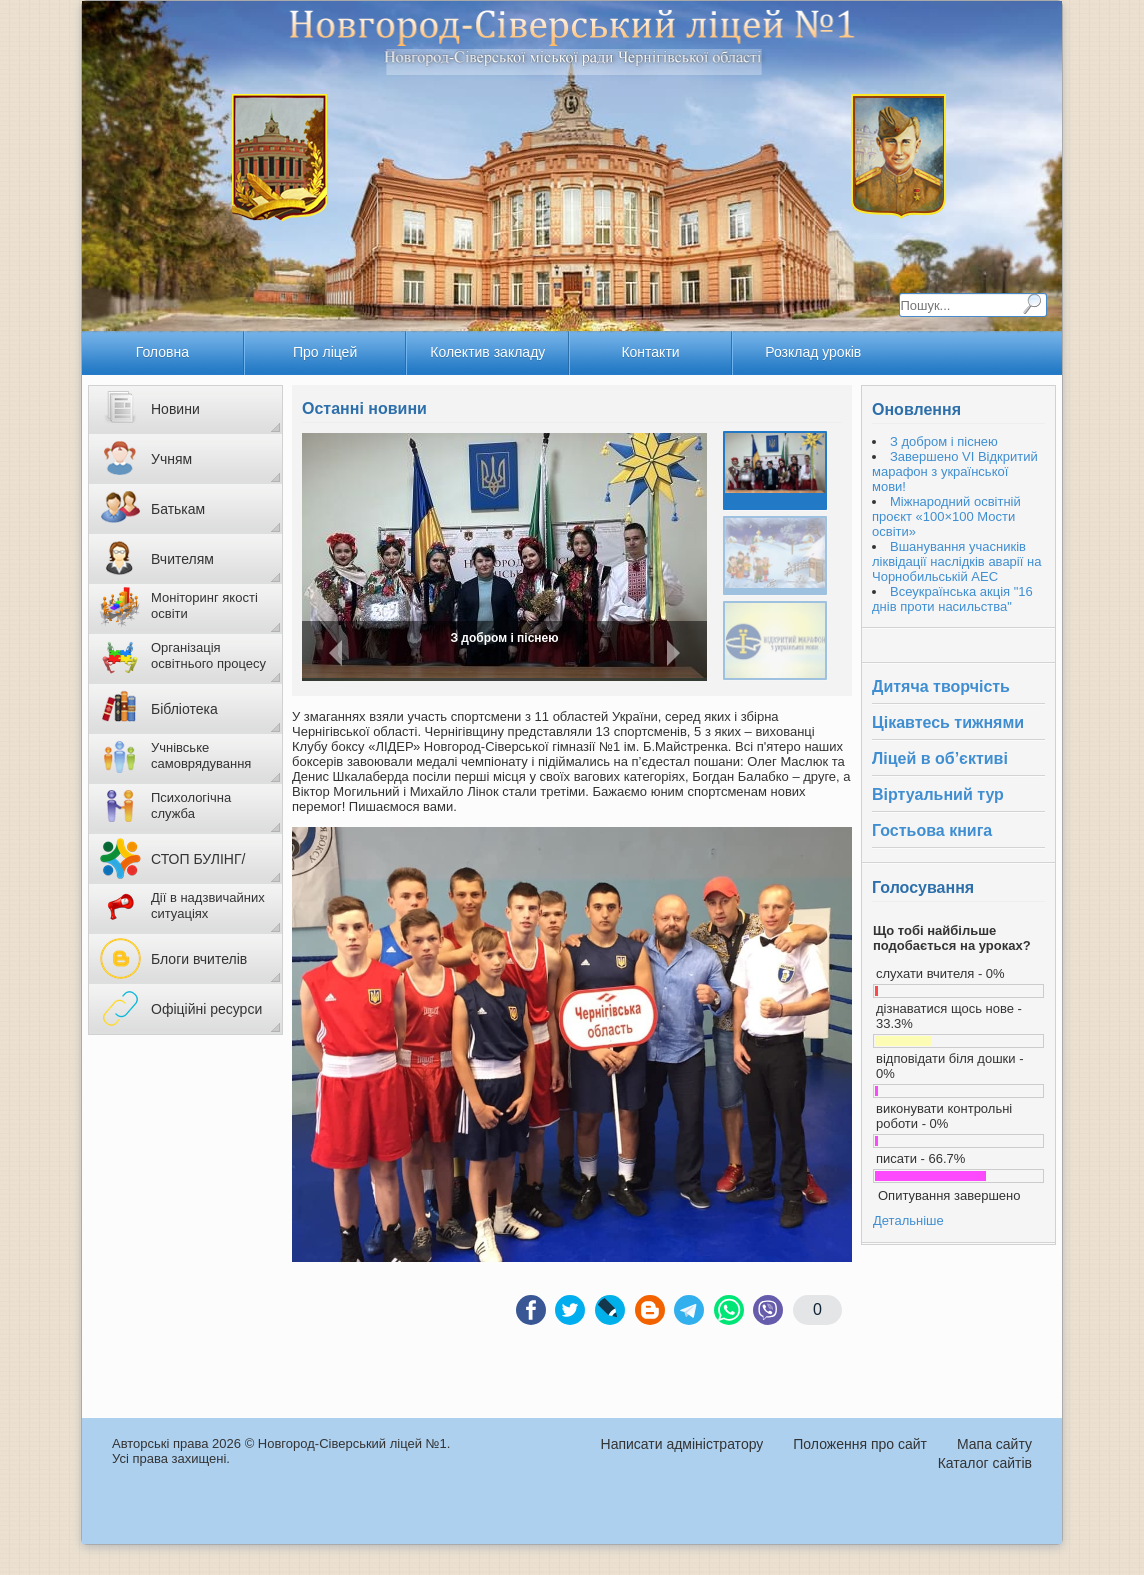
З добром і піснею (504, 638)
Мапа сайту (994, 1444)
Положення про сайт (860, 1444)
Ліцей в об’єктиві (940, 758)
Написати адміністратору (682, 1444)
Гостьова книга (932, 830)
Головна (162, 352)
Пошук (1032, 304)
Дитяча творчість (941, 686)
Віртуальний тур (938, 794)
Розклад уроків (813, 352)
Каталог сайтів (985, 1463)
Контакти (650, 352)
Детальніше (908, 1220)
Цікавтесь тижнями (948, 722)
